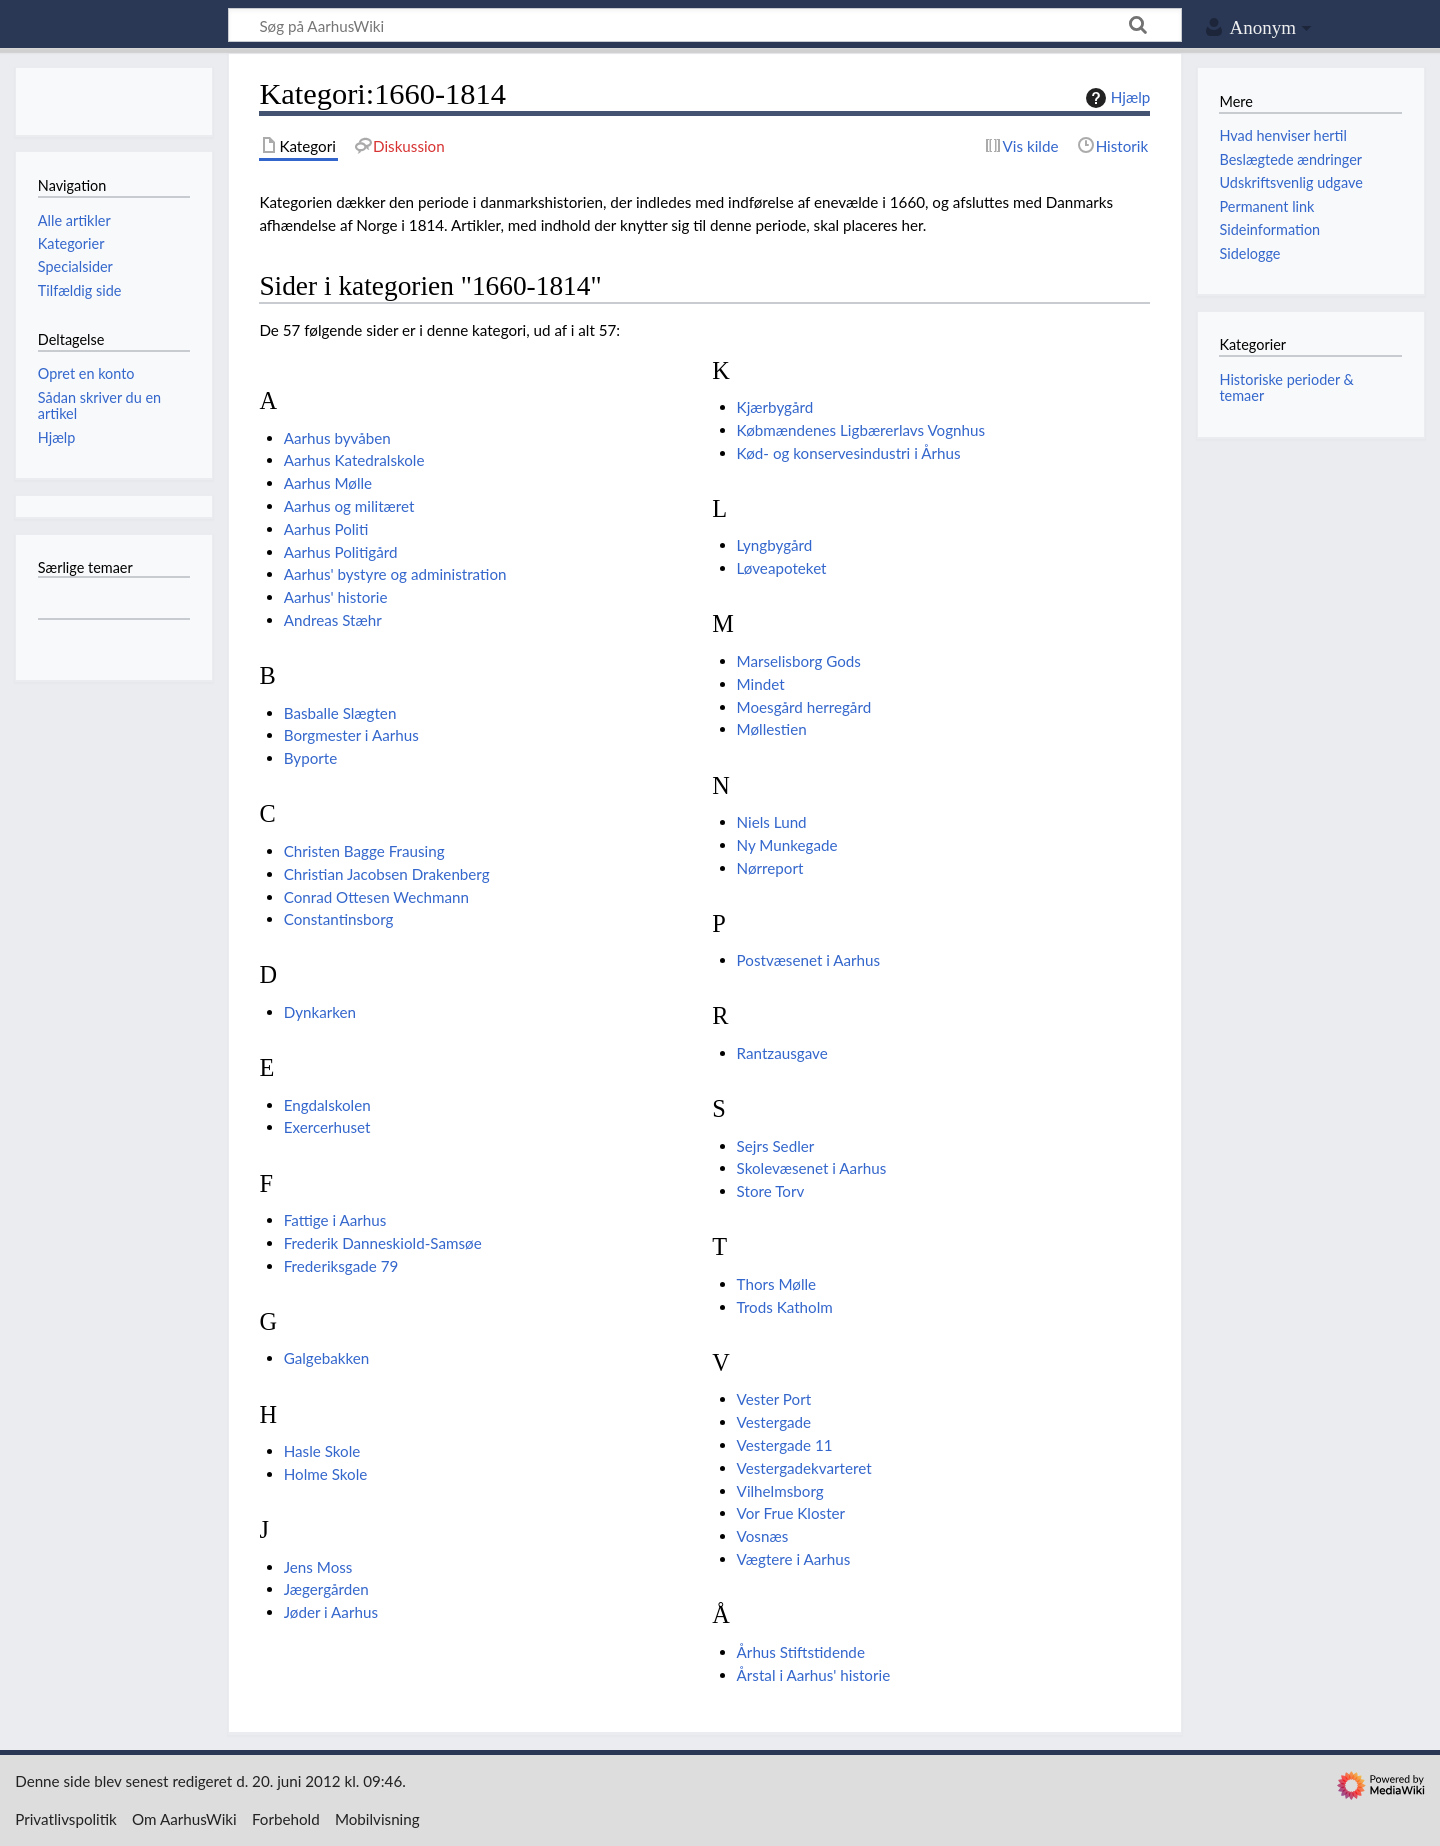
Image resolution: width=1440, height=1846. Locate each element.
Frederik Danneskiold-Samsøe (383, 1243)
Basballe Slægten (340, 713)
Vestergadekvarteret (804, 1468)
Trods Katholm (785, 1307)
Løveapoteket (782, 568)
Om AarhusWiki (184, 1819)
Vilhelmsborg (780, 1491)
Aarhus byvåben (337, 438)
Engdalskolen (327, 1105)
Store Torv (771, 1191)
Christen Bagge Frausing (364, 851)
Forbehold (286, 1819)
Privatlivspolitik (66, 1819)
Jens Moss (318, 1567)
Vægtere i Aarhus (794, 1559)
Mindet (761, 684)
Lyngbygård (775, 545)
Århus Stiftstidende (801, 1652)
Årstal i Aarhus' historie (814, 1675)
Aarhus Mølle (328, 483)
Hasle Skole (322, 1451)
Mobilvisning (377, 1819)
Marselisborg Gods (799, 661)
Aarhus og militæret (349, 506)
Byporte (311, 758)
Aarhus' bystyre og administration (395, 574)
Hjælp (1115, 98)
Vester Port (774, 1399)
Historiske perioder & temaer (1286, 387)
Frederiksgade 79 (341, 1266)
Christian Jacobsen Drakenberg (387, 874)
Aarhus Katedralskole (354, 460)
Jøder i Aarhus (331, 1612)
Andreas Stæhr (333, 620)
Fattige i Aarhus (335, 1220)
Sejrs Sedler (776, 1146)
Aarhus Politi (326, 529)
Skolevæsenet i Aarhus (812, 1168)
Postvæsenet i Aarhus (809, 960)
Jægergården (326, 1589)
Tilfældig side (80, 290)
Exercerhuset (327, 1127)
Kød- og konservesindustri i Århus (849, 453)
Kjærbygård (775, 407)
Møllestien (772, 729)
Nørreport (770, 868)
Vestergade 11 (785, 1445)
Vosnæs (763, 1536)
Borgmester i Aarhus (351, 735)
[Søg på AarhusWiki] (705, 25)
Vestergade (774, 1422)
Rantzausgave (782, 1053)
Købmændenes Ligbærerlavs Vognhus (861, 430)
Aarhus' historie (336, 597)
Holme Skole (326, 1474)
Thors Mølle (777, 1284)
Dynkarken (320, 1012)
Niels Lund (772, 822)
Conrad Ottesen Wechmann (376, 897)
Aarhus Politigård (341, 552)
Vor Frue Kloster (791, 1513)
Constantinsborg (339, 919)
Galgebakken (327, 1358)
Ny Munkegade (787, 845)
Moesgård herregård (804, 707)
